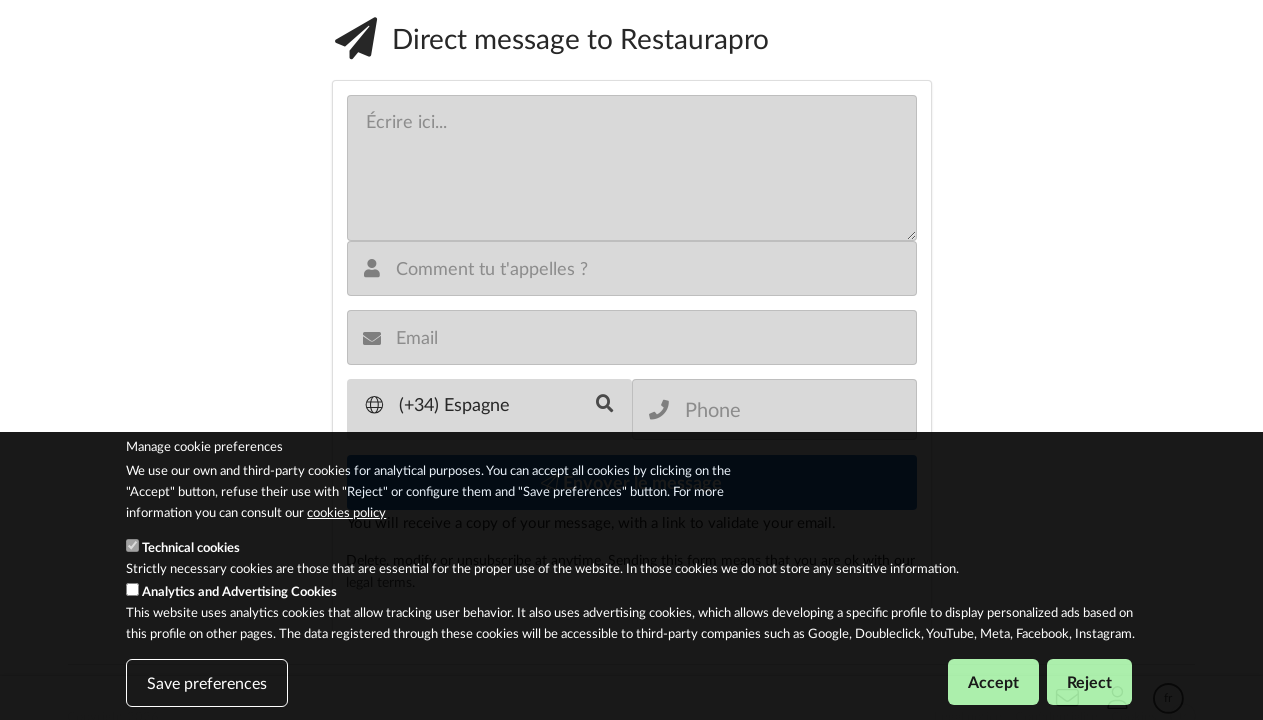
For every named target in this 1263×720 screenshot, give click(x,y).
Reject (1089, 682)
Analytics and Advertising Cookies (239, 592)
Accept (993, 682)
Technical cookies (191, 548)
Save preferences (207, 683)
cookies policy (346, 513)
